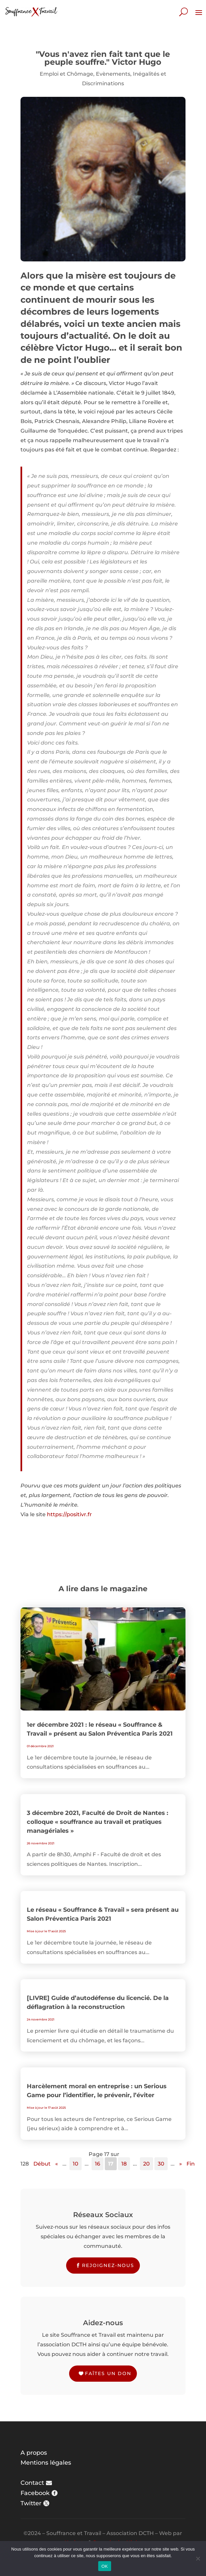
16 (97, 2164)
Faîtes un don (108, 2373)
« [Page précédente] (56, 2164)
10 (75, 2164)
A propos (34, 2452)
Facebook (35, 2493)
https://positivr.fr (69, 1514)
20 (146, 2164)
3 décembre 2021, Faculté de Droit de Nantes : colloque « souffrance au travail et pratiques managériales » (97, 1821)
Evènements (113, 74)
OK (105, 2566)
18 (124, 2164)
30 (161, 2164)
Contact (32, 2482)
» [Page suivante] (180, 2164)
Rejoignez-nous (108, 2265)
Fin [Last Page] (190, 2164)
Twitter (31, 2503)
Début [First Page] (42, 2164)
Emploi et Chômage (66, 74)
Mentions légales (46, 2462)
